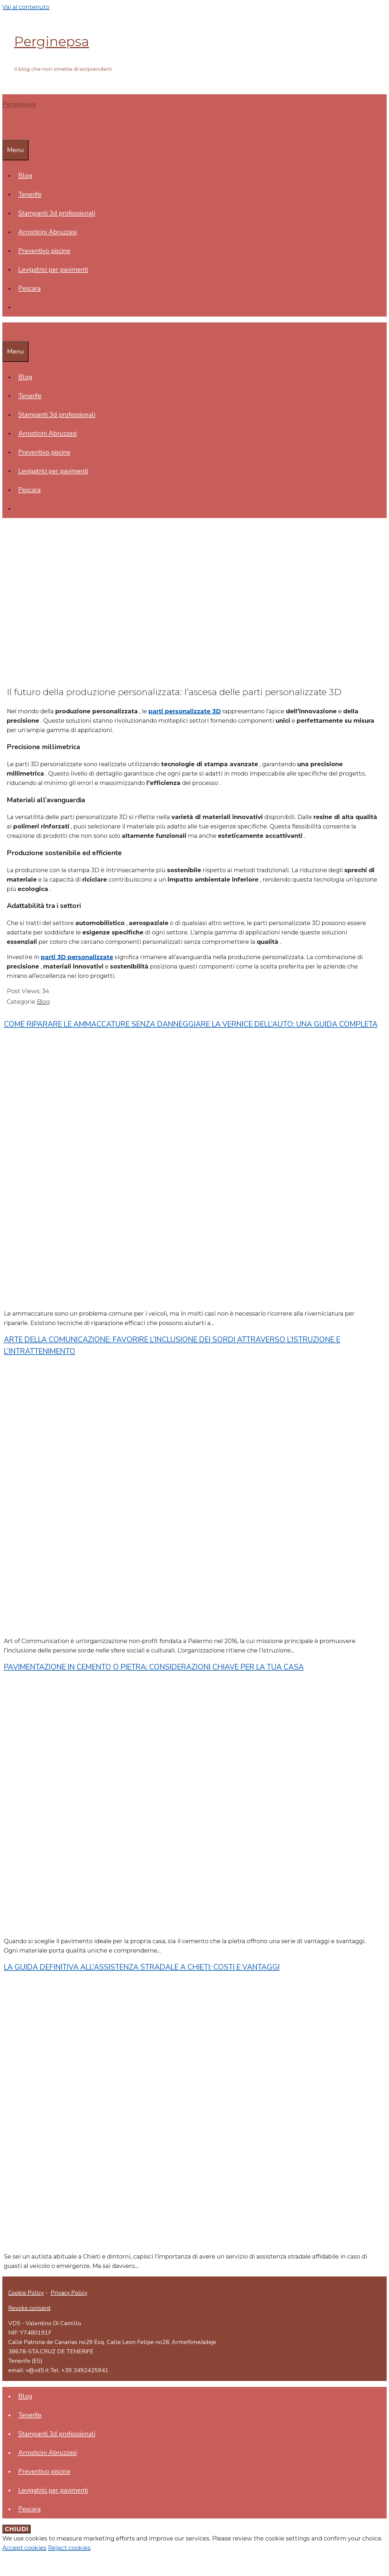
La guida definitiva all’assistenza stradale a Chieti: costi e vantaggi (142, 1967)
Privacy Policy (69, 2293)
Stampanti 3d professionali (56, 213)
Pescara (29, 288)
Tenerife (29, 194)
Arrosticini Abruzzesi (47, 232)
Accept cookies (24, 2547)
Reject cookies (69, 2547)
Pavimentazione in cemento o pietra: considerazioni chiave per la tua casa (154, 1667)
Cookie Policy (26, 2293)
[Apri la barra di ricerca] (6, 130)
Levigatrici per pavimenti (53, 269)
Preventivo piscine (44, 250)
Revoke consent (29, 2308)
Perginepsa (51, 41)
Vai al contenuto (25, 7)
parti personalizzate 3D (184, 711)
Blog (25, 175)
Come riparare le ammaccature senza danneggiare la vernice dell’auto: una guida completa (191, 1024)
